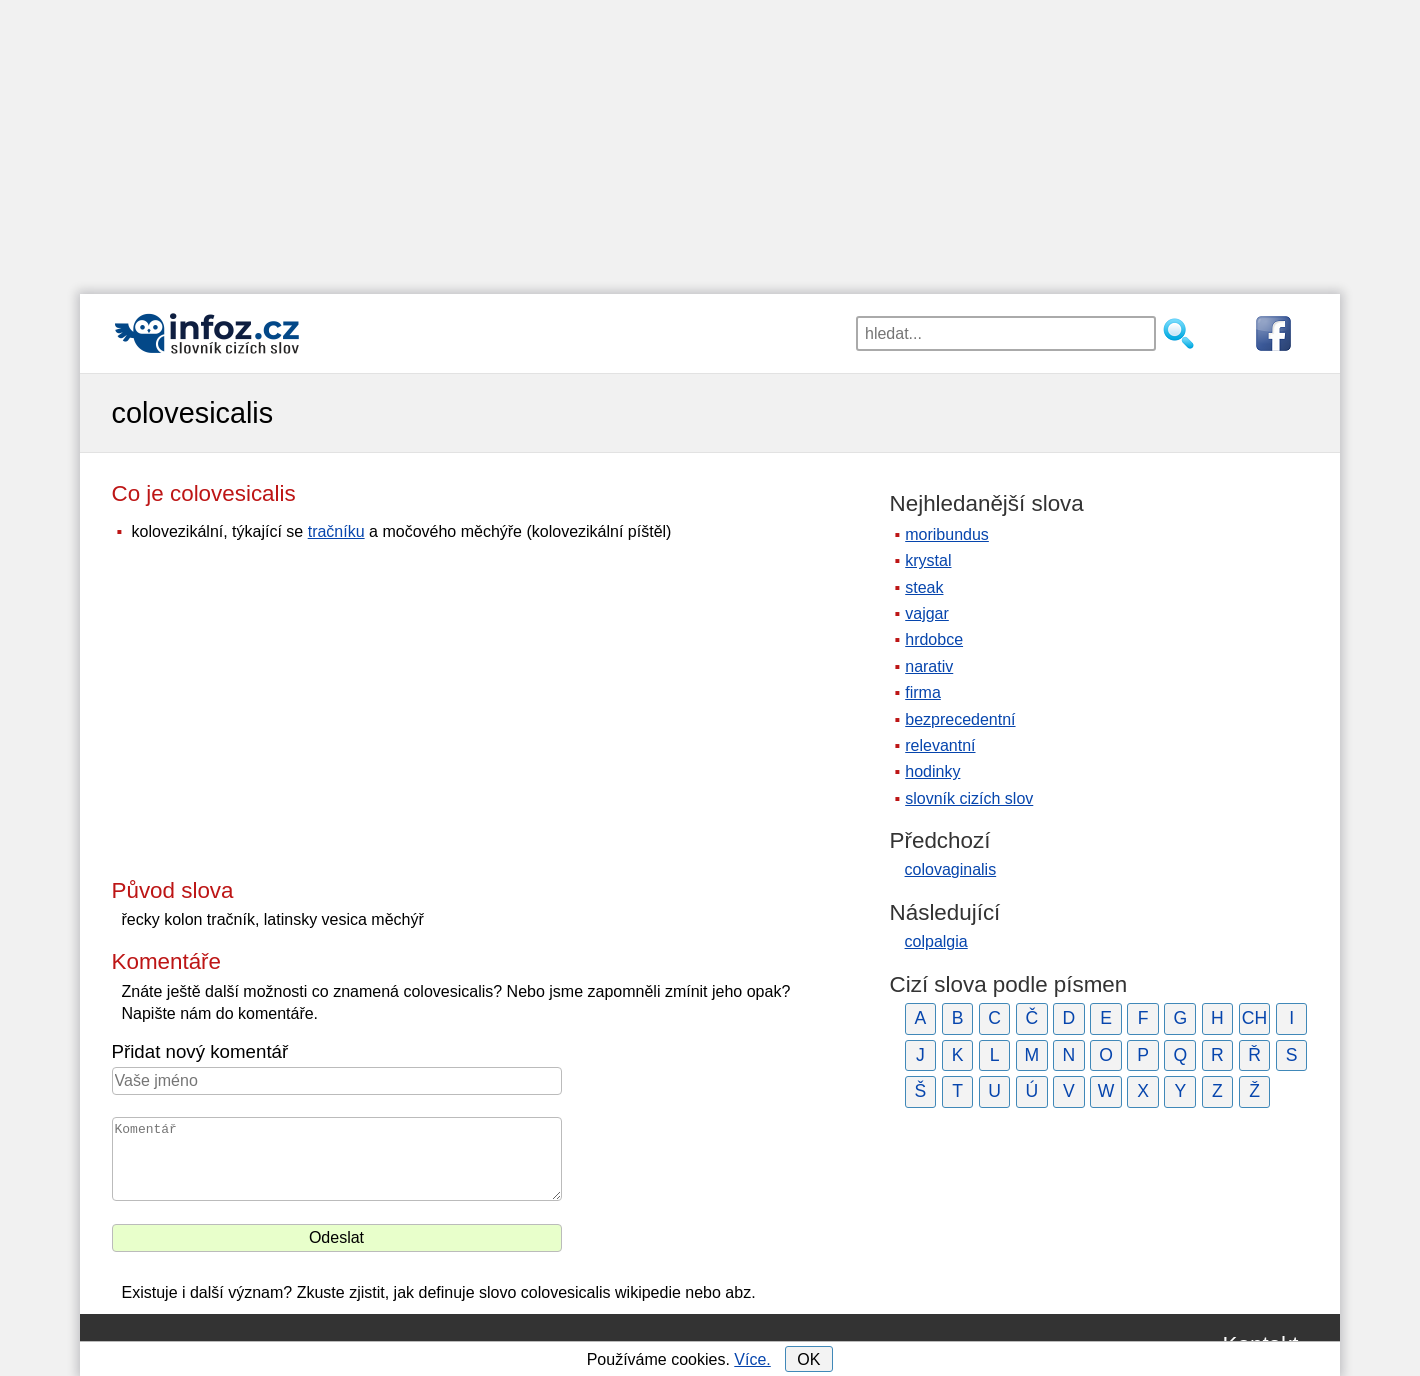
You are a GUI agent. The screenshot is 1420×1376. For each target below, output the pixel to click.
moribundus (947, 534)
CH (1254, 1018)
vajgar (927, 613)
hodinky (932, 771)
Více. (752, 1359)
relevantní (940, 745)
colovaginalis (951, 869)
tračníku (336, 531)
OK (808, 1359)
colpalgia (936, 941)
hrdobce (934, 639)
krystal (928, 560)
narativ (929, 666)
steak (924, 587)
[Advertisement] (710, 140)
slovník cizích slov (969, 798)
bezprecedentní (960, 719)
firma (923, 692)
